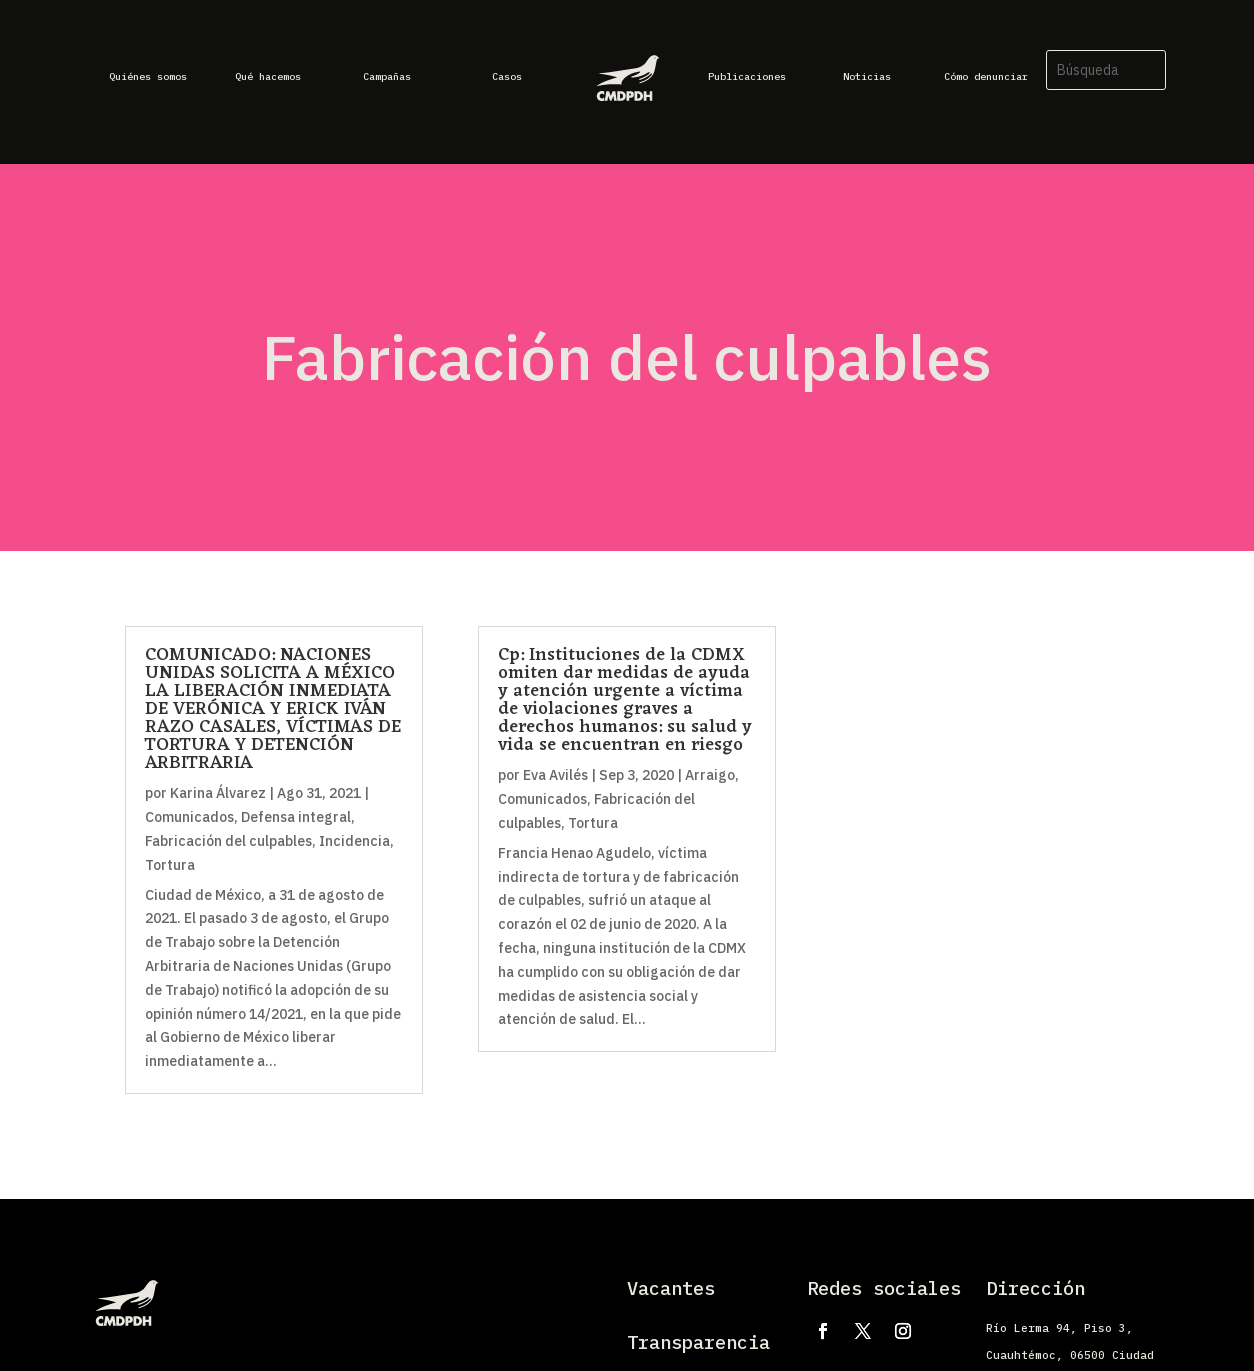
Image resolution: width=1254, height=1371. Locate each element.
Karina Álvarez (218, 793)
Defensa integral (296, 817)
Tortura (170, 865)
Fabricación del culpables (228, 841)
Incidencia (354, 841)
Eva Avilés (555, 775)
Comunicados (189, 817)
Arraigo (710, 775)
